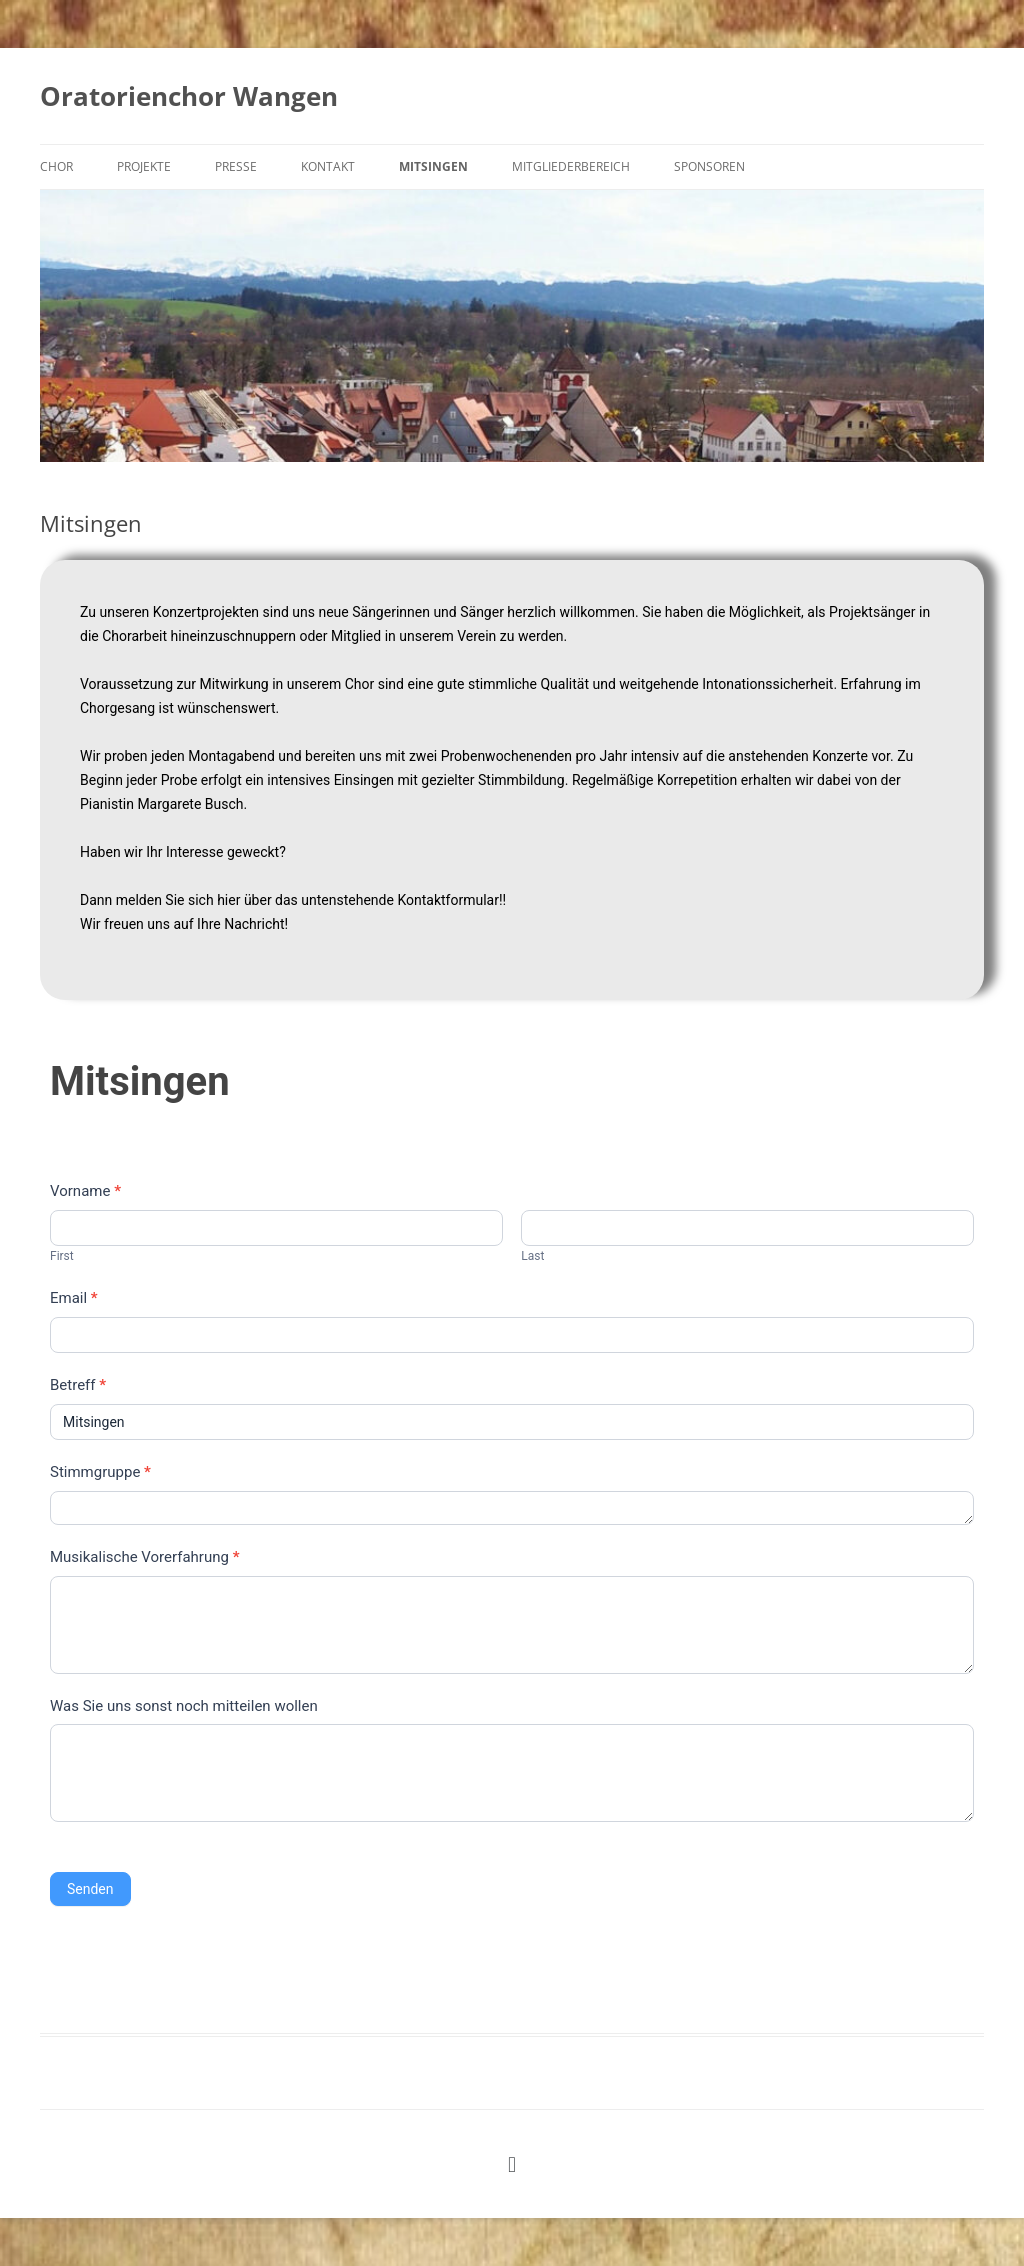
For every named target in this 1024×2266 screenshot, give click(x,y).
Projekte (144, 166)
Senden (90, 1889)
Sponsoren (709, 166)
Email (74, 1298)
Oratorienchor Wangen (189, 96)
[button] (511, 2163)
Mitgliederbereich (571, 166)
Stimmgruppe (100, 1472)
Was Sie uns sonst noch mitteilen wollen (184, 1706)
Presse (236, 166)
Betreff (78, 1385)
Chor (56, 166)
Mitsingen (433, 166)
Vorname (85, 1191)
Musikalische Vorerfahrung (144, 1557)
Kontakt (328, 166)
